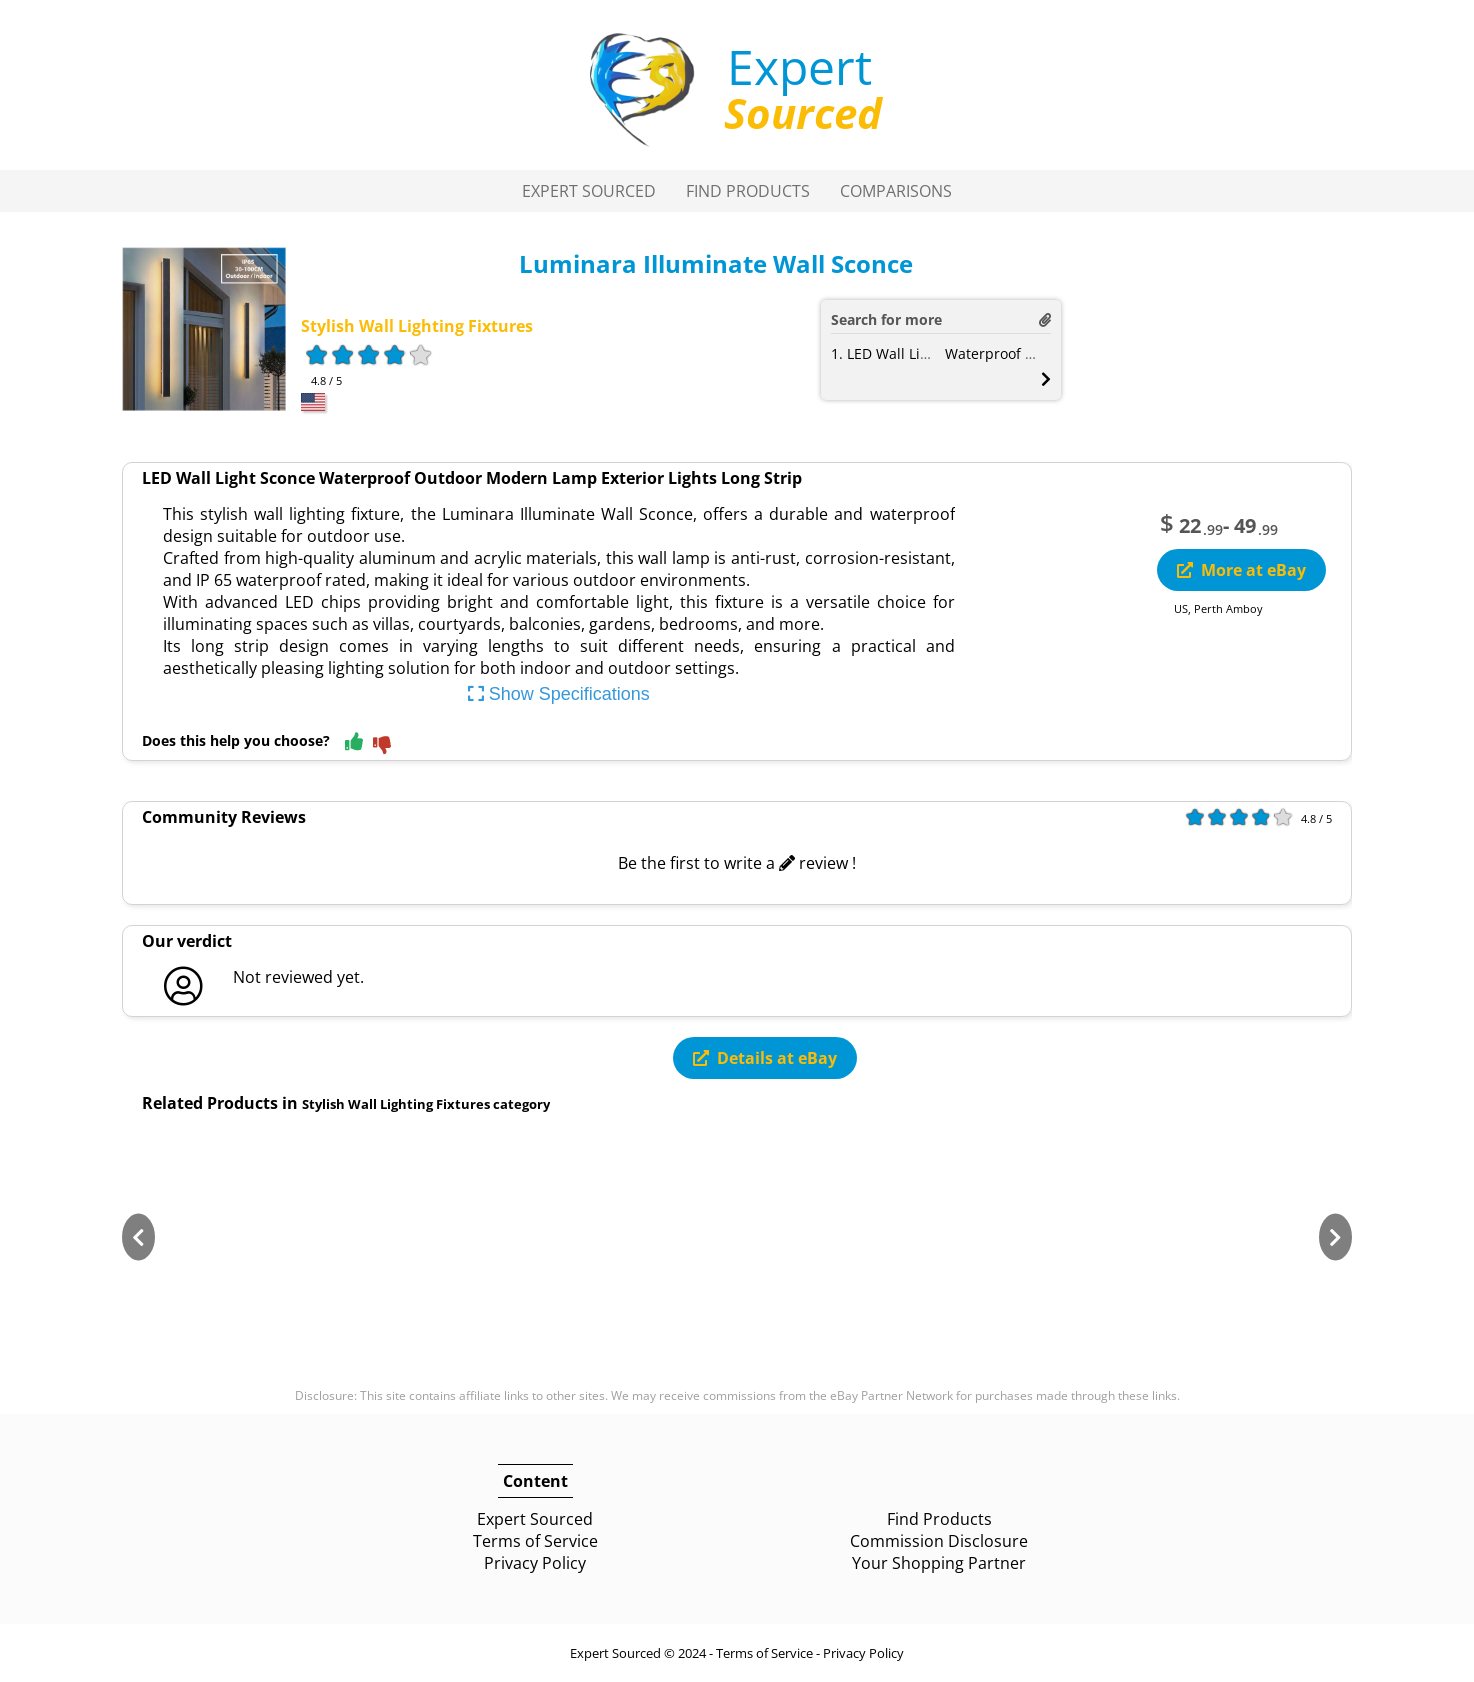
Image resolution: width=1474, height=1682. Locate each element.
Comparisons (896, 191)
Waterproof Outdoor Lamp (1033, 353)
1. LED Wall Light (886, 353)
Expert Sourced (589, 191)
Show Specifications (559, 694)
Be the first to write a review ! (737, 863)
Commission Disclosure (939, 1541)
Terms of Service (535, 1541)
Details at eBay (765, 1058)
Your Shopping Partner (939, 1563)
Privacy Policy (535, 1563)
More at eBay (1241, 570)
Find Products (748, 191)
